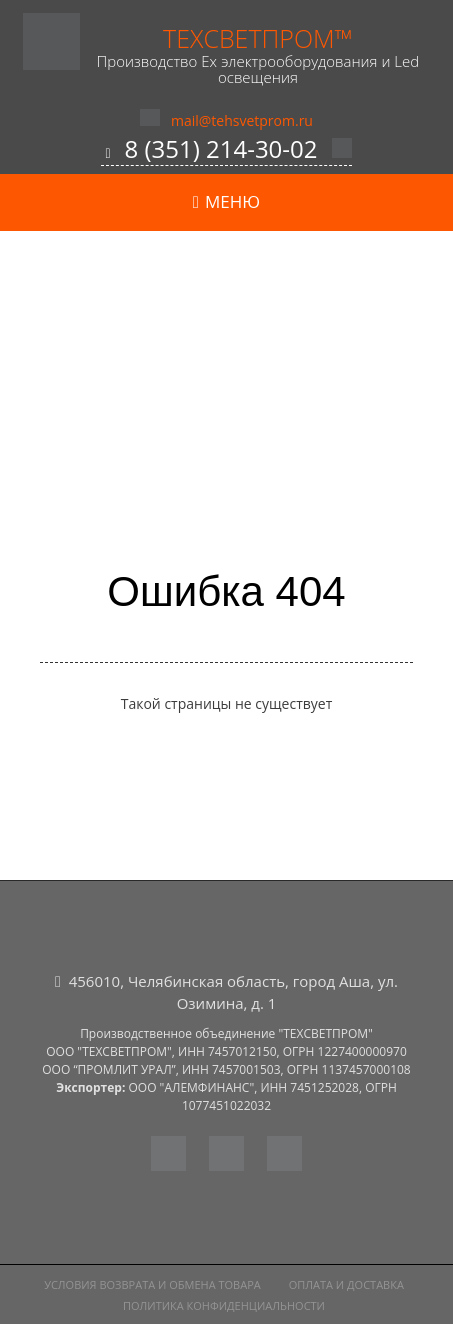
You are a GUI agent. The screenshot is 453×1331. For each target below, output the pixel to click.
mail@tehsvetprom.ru (242, 120)
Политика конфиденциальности (224, 1305)
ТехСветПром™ (258, 38)
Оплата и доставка (346, 1284)
